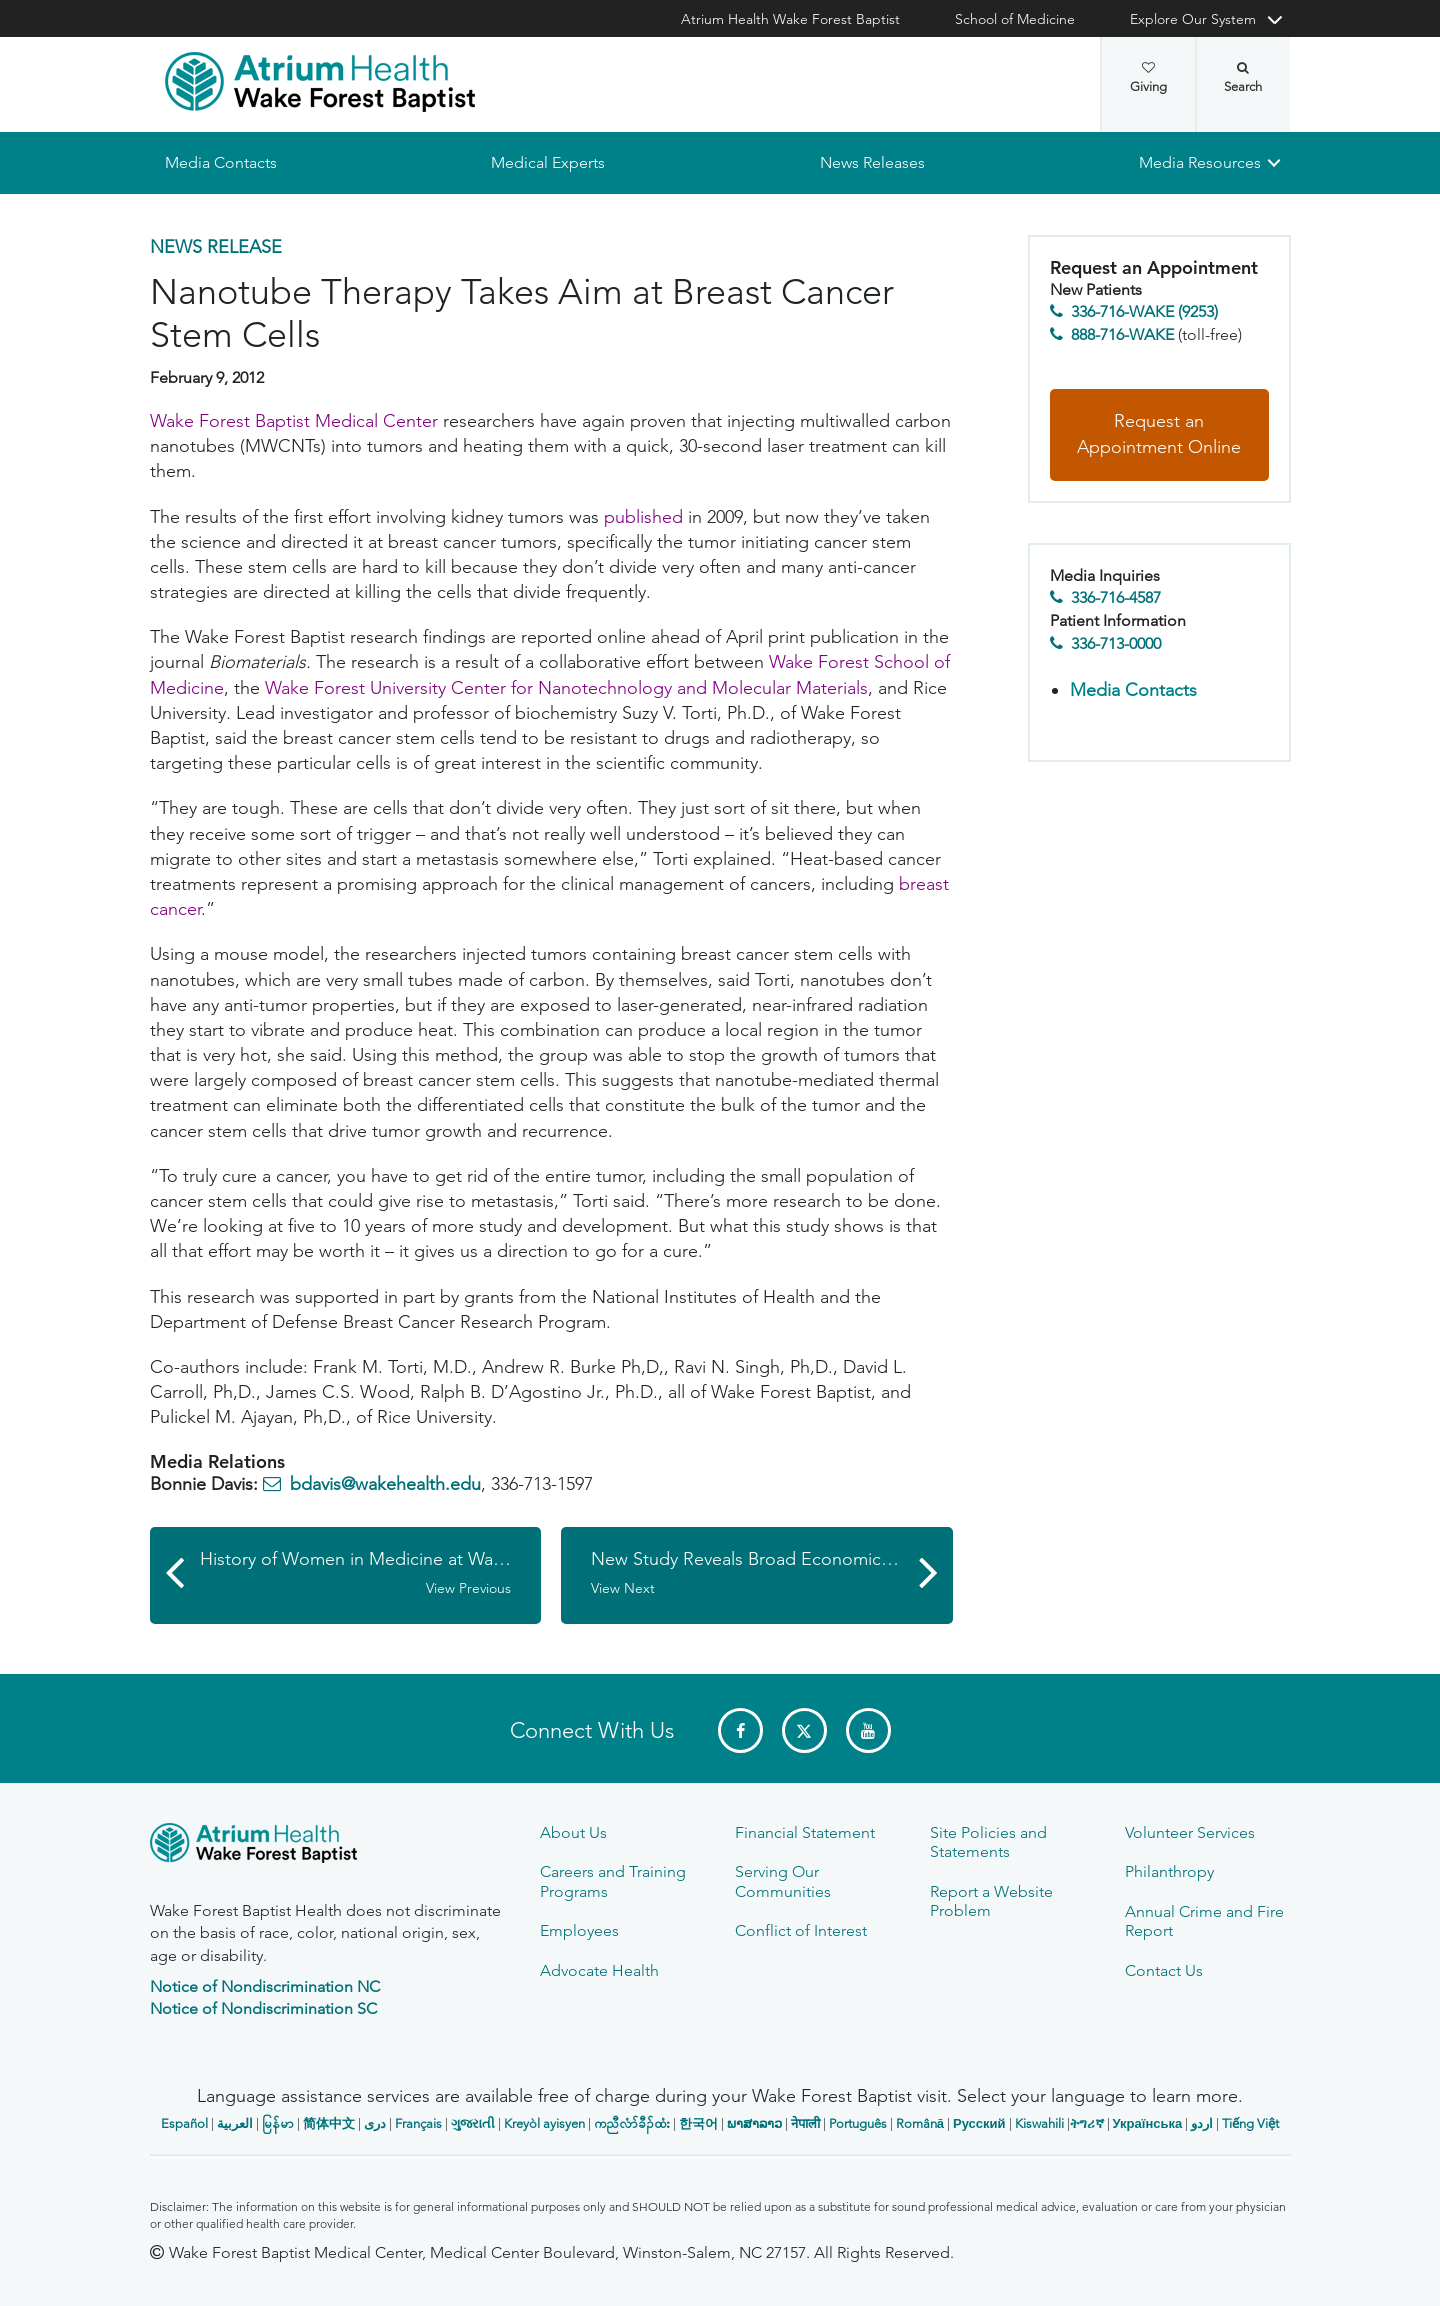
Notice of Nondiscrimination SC (263, 2008)
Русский (979, 2123)
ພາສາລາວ (754, 2123)
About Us (573, 1832)
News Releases (871, 162)
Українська (1148, 2123)
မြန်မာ (278, 2123)
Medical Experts (548, 162)
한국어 (698, 2123)
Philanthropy (1169, 1871)
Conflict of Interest (801, 1930)
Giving (1148, 78)
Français (418, 2123)
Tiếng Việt (1250, 2123)
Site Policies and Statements (988, 1842)
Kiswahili (1039, 2123)
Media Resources (1200, 162)
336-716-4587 (1116, 598)
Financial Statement (805, 1832)
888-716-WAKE (1122, 334)
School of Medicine (1015, 19)
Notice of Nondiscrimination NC (265, 1986)
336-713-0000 (1116, 643)
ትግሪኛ (1087, 2123)
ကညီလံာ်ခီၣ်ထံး (632, 2123)
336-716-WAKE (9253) (1144, 312)
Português (858, 2123)
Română (920, 2123)
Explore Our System (1193, 19)
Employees (579, 1930)
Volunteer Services (1190, 1832)
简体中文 (329, 2123)
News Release (216, 247)
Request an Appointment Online (1159, 435)
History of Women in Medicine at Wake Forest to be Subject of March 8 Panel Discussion (371, 1574)
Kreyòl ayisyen (544, 2123)
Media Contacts (221, 162)
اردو (1202, 2123)
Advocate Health (599, 1970)
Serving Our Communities (783, 1881)
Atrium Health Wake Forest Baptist (790, 19)
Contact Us (1164, 1970)
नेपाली (805, 2123)
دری (375, 2123)
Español (184, 2123)
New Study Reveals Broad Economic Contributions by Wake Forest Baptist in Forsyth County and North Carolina (772, 1574)
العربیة (235, 2123)
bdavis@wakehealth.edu (385, 1485)
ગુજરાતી (473, 2123)
